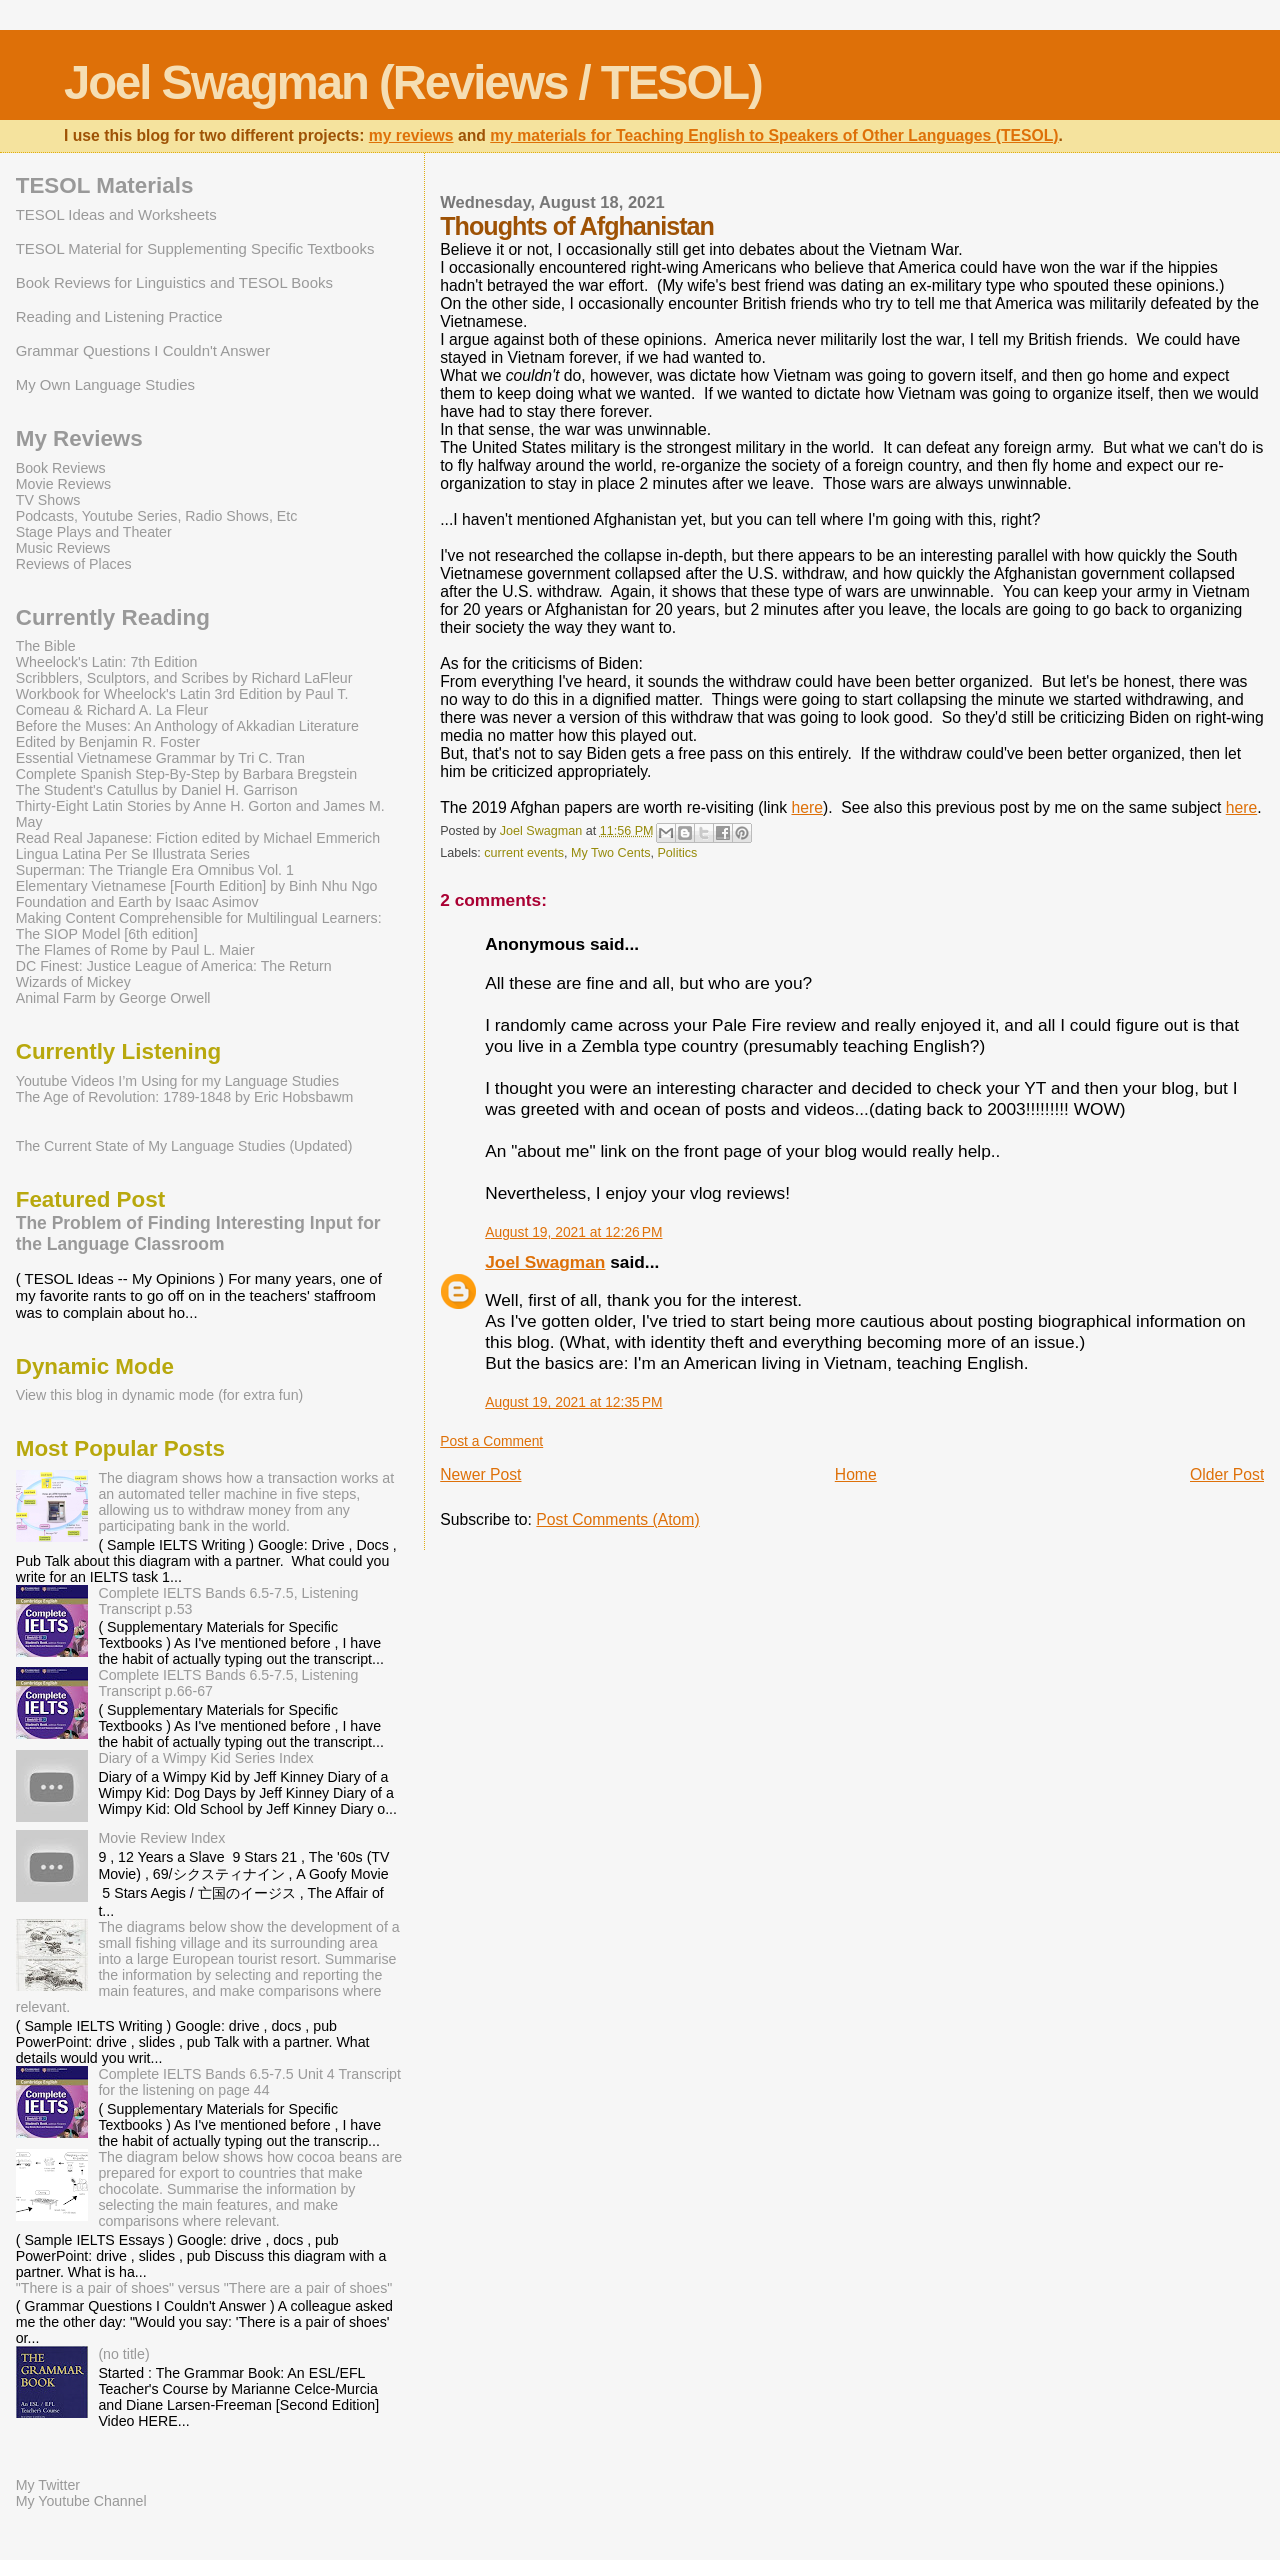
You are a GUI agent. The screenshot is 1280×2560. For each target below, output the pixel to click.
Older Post (1227, 1474)
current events (524, 853)
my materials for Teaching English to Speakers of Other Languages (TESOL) (774, 135)
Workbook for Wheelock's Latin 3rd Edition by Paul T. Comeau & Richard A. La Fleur (182, 702)
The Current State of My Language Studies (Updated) (184, 1146)
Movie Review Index (161, 1838)
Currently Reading (113, 617)
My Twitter (48, 2485)
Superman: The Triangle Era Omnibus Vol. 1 (155, 870)
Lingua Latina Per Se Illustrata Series (133, 854)
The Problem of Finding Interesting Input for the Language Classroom (198, 1233)
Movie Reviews (63, 484)
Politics (677, 853)
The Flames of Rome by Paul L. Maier (135, 950)
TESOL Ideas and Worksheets (116, 214)
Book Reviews (61, 468)
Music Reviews (63, 548)
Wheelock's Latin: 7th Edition (107, 662)
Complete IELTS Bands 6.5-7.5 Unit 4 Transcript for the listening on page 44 (249, 2082)
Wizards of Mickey (73, 982)
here (806, 807)
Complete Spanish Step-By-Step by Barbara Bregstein (186, 774)
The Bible (46, 646)
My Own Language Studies (105, 384)
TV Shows (48, 500)
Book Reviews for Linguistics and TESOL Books (174, 282)
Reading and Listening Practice (119, 316)
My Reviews (79, 438)
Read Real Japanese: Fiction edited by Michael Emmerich (198, 838)
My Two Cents (610, 853)
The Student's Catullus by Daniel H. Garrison (157, 790)
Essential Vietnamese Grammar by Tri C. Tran (160, 758)
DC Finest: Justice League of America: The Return (174, 966)
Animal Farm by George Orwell (113, 998)
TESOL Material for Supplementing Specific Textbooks (195, 248)
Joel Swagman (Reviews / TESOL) (413, 82)
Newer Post (480, 1474)
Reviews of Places (74, 564)
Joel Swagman (545, 1262)
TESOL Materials (105, 185)
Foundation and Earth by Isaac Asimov (137, 902)
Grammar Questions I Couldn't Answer (143, 350)
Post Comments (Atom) (617, 1519)
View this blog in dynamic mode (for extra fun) (160, 1395)
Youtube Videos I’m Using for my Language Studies (177, 1081)
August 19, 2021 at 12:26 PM (573, 1232)
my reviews (411, 135)
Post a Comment (491, 1441)
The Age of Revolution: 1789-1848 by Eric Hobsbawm (185, 1097)
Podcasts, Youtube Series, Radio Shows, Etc (157, 516)
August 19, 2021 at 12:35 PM (573, 1402)
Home (856, 1474)
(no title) (123, 2354)
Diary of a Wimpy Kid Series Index (205, 1758)
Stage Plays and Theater (94, 532)
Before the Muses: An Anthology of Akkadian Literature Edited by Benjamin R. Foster (187, 734)
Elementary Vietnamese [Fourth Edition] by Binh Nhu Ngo (197, 886)
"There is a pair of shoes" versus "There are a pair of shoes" (204, 2288)
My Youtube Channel (81, 2501)
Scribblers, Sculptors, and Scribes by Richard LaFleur (184, 678)
